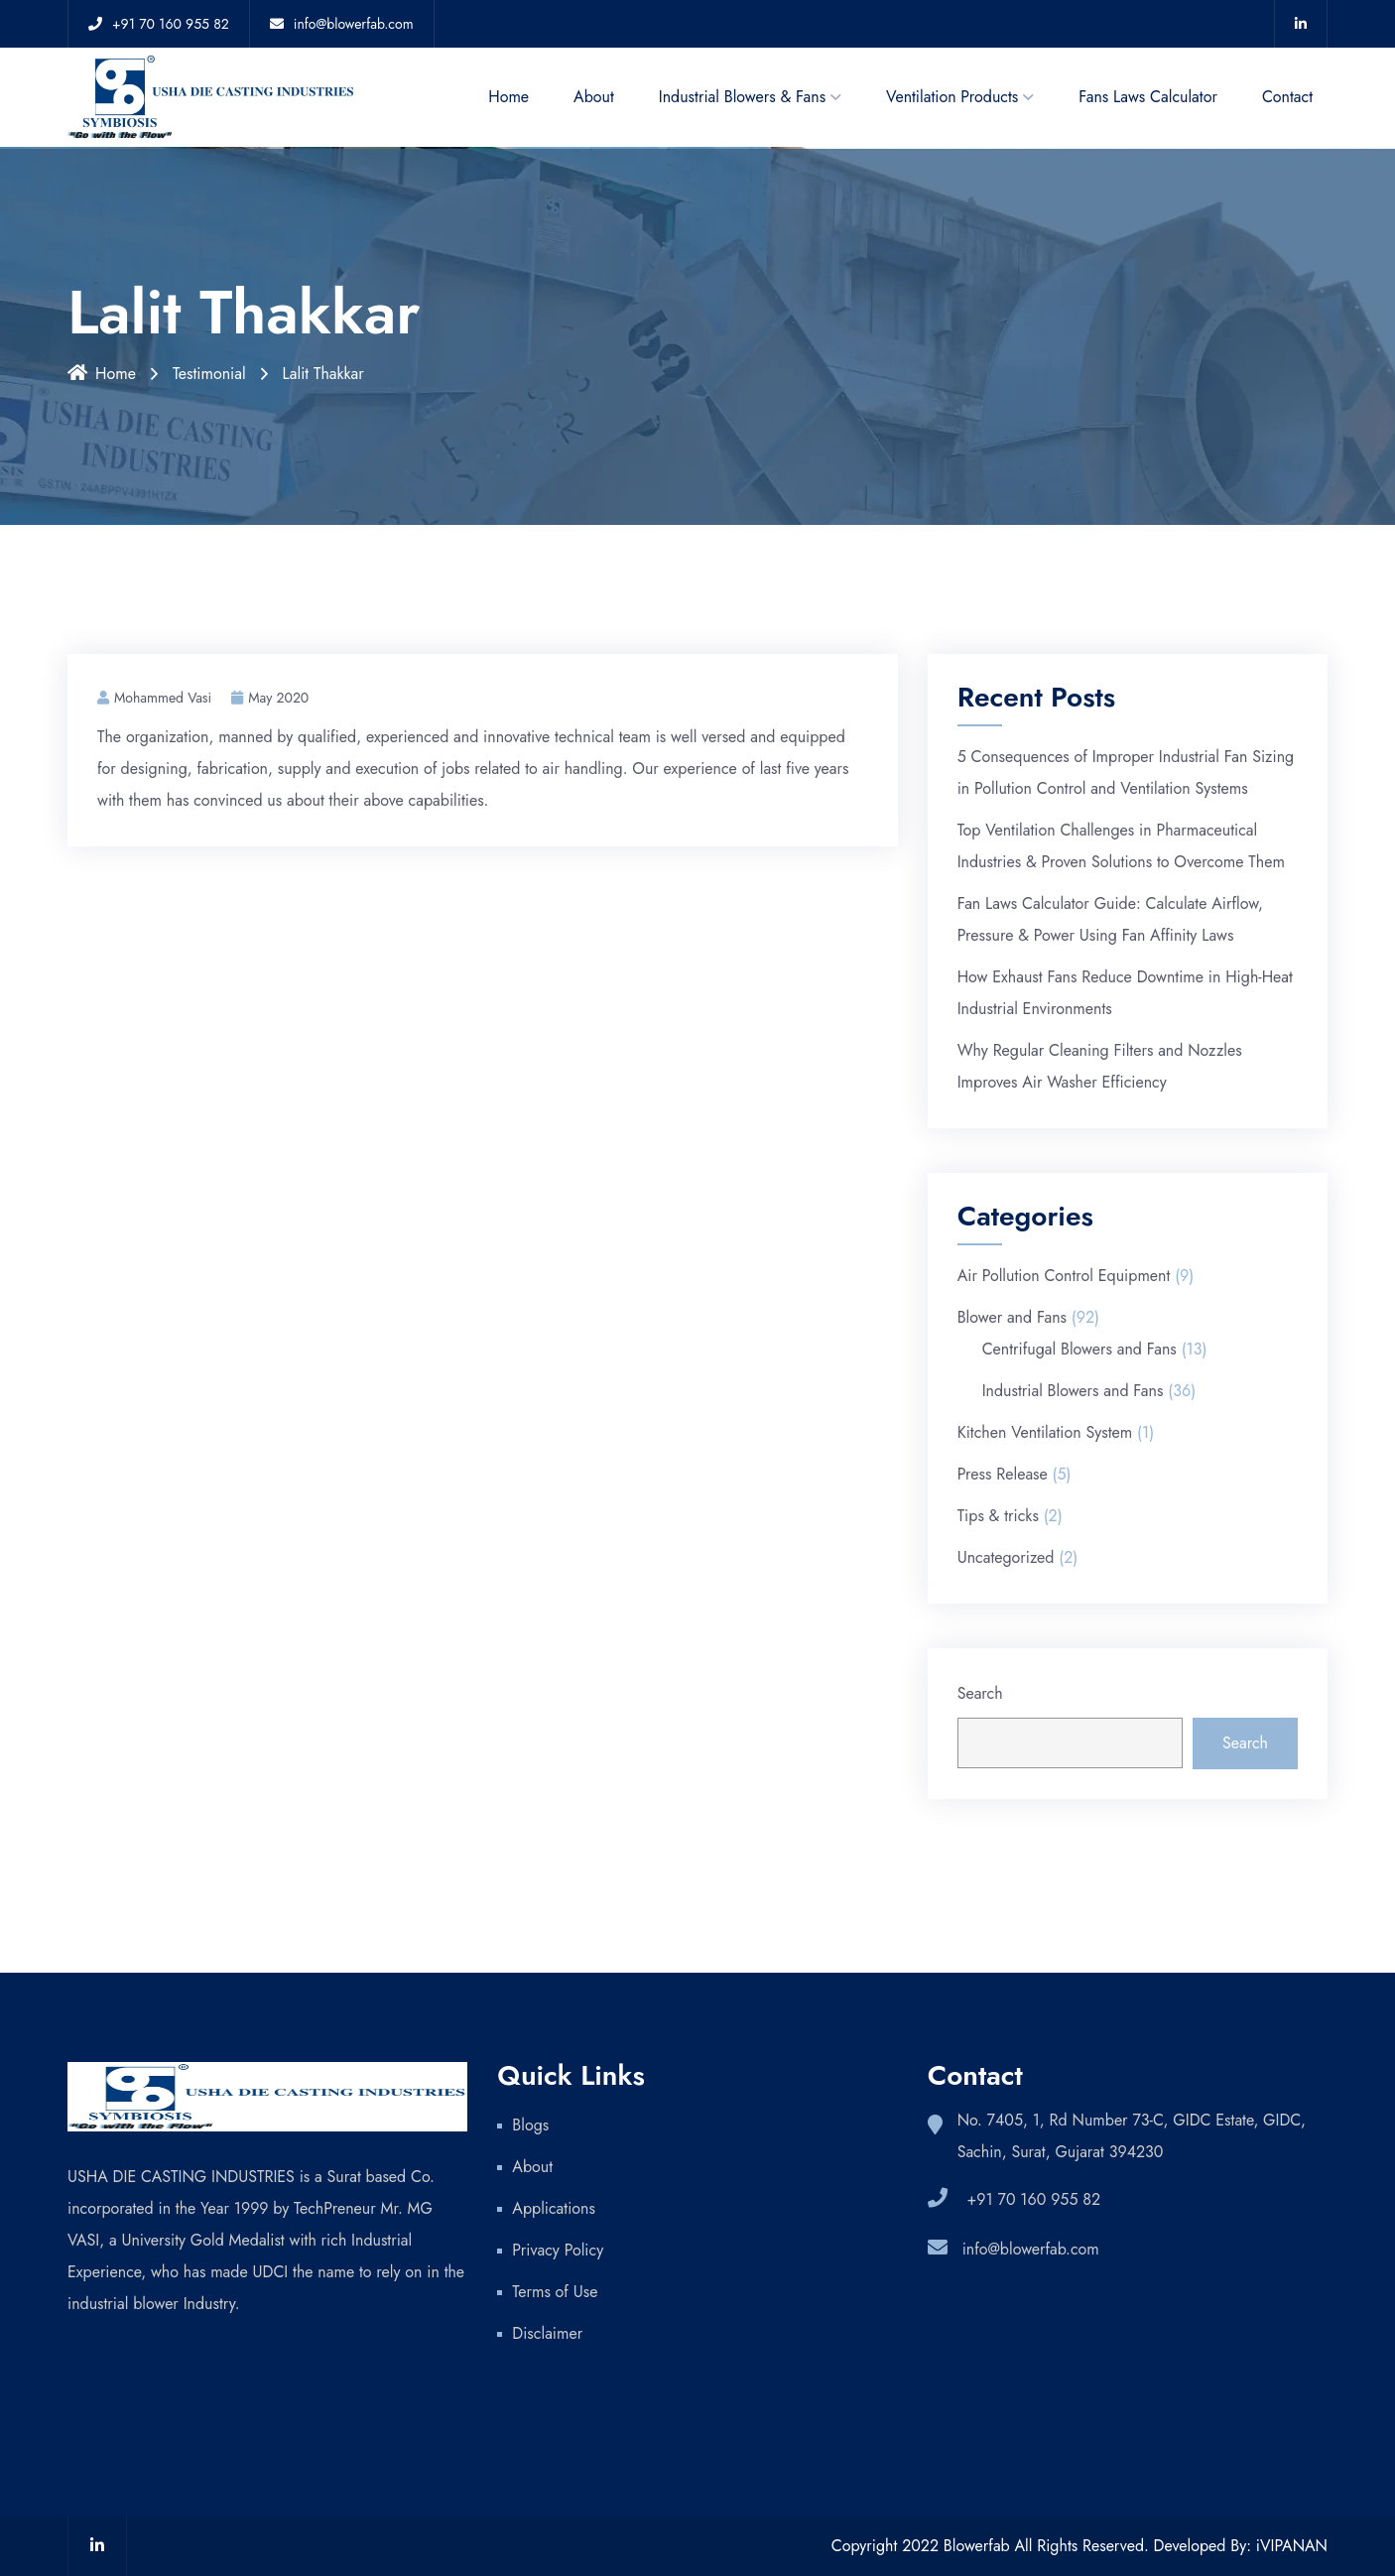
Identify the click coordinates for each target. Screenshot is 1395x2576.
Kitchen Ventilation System (1045, 1432)
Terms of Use (554, 2291)
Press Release (1002, 1474)
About (593, 96)
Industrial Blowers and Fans (1073, 1390)
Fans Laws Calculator (1147, 96)
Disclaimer (547, 2333)
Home (508, 96)
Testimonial (209, 373)
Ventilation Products (952, 96)
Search (980, 1693)
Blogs (530, 2125)
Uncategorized (1006, 1557)
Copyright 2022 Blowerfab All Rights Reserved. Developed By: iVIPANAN (1079, 2545)
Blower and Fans (1012, 1317)
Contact (1287, 96)
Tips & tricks (998, 1515)
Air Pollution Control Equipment (1064, 1275)
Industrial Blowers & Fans (742, 96)
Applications (553, 2208)
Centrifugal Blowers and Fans (1079, 1349)
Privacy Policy (560, 2250)
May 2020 (270, 698)
